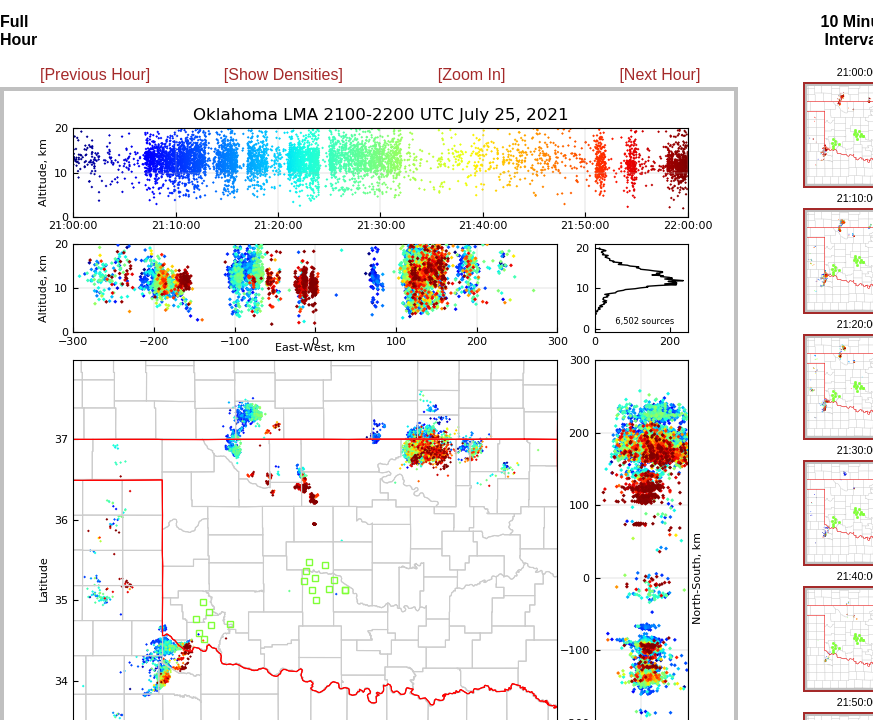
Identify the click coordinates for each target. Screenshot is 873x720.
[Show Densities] (283, 74)
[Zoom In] (472, 74)
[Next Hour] (659, 74)
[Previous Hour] (95, 74)
